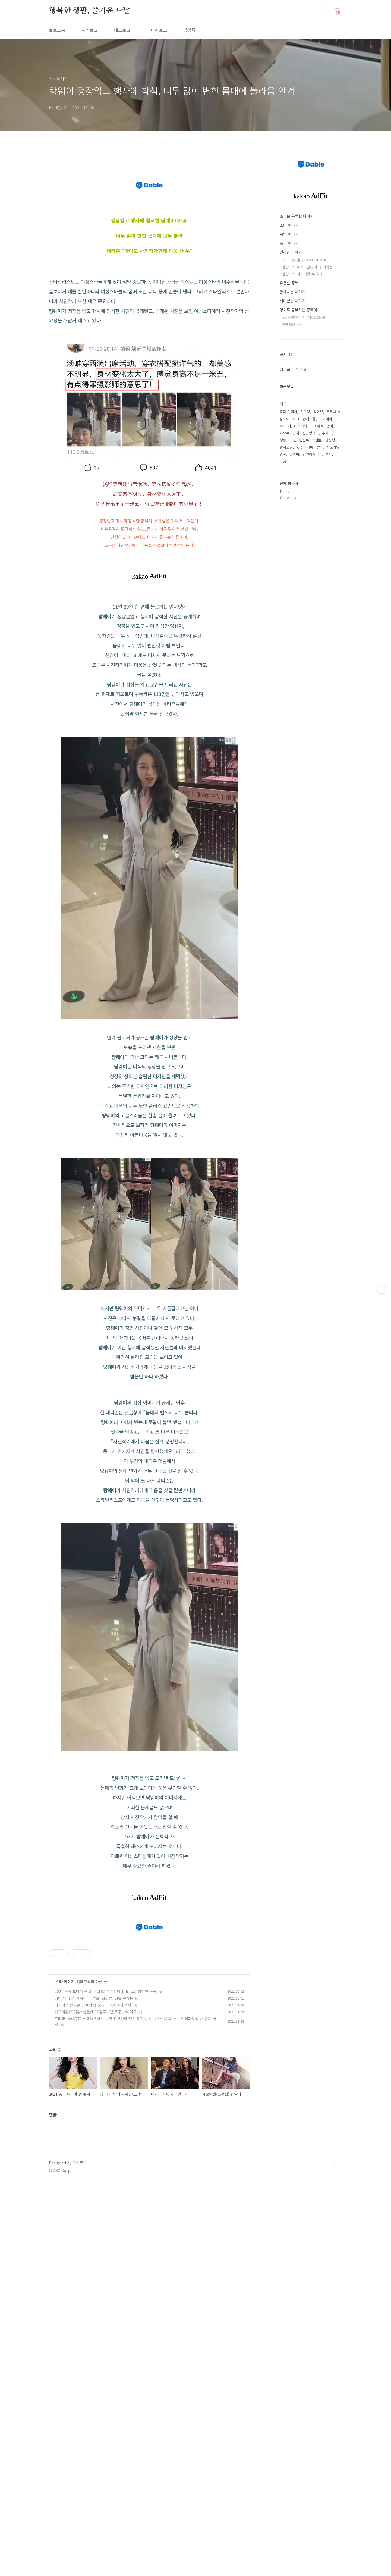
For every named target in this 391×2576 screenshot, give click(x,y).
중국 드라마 (304, 447)
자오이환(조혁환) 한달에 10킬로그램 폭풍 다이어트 (96, 2240)
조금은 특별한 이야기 (297, 216)
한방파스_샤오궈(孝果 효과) (303, 274)
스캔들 (317, 440)
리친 (292, 440)
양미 (330, 425)
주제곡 (327, 432)
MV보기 (285, 425)
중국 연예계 (288, 411)
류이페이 (325, 418)
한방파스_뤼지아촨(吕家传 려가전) (308, 266)
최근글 (285, 369)
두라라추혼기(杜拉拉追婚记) (303, 317)
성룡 (283, 440)
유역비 (294, 454)
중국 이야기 (289, 243)
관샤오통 (309, 418)
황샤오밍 (286, 447)
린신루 (304, 440)
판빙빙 (330, 440)
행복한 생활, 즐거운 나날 (89, 10)
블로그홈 (57, 30)
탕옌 (320, 447)
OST (296, 418)
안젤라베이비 (312, 454)
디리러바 (300, 425)
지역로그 (89, 30)
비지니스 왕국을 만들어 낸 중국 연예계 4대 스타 (93, 2234)
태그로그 (122, 30)
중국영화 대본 (292, 324)
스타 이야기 (65, 2210)
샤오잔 (301, 432)
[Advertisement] (149, 1428)
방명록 (189, 30)
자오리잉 (332, 447)
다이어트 (316, 425)
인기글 (301, 369)
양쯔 (283, 454)
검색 (325, 11)
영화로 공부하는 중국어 (298, 309)
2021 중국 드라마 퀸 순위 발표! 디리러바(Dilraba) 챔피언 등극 (105, 2220)
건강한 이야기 (291, 252)
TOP (337, 2394)
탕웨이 (314, 432)
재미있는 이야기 (292, 300)
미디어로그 (157, 30)
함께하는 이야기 (292, 291)
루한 (328, 454)
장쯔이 (284, 418)
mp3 (283, 461)
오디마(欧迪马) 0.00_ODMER (304, 259)
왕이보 (318, 411)
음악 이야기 (289, 234)
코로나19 (333, 411)
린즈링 (305, 411)
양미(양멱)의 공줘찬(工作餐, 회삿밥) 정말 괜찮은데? (97, 2227)
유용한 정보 (289, 283)
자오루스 (286, 432)
